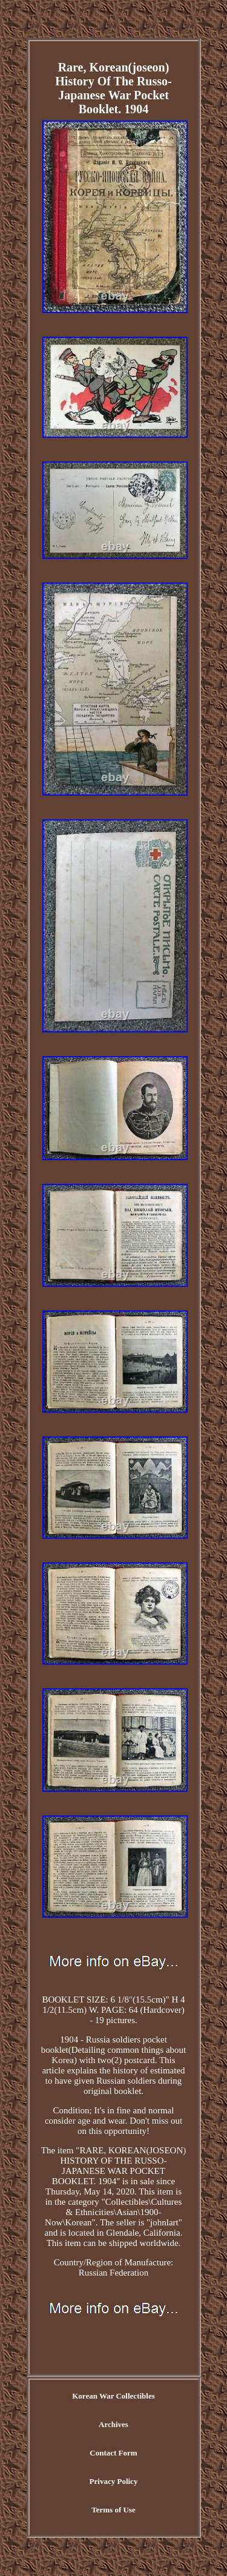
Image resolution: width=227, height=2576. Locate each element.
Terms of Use (113, 2509)
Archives (113, 2424)
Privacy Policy (114, 2481)
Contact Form (113, 2452)
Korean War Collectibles (113, 2395)
